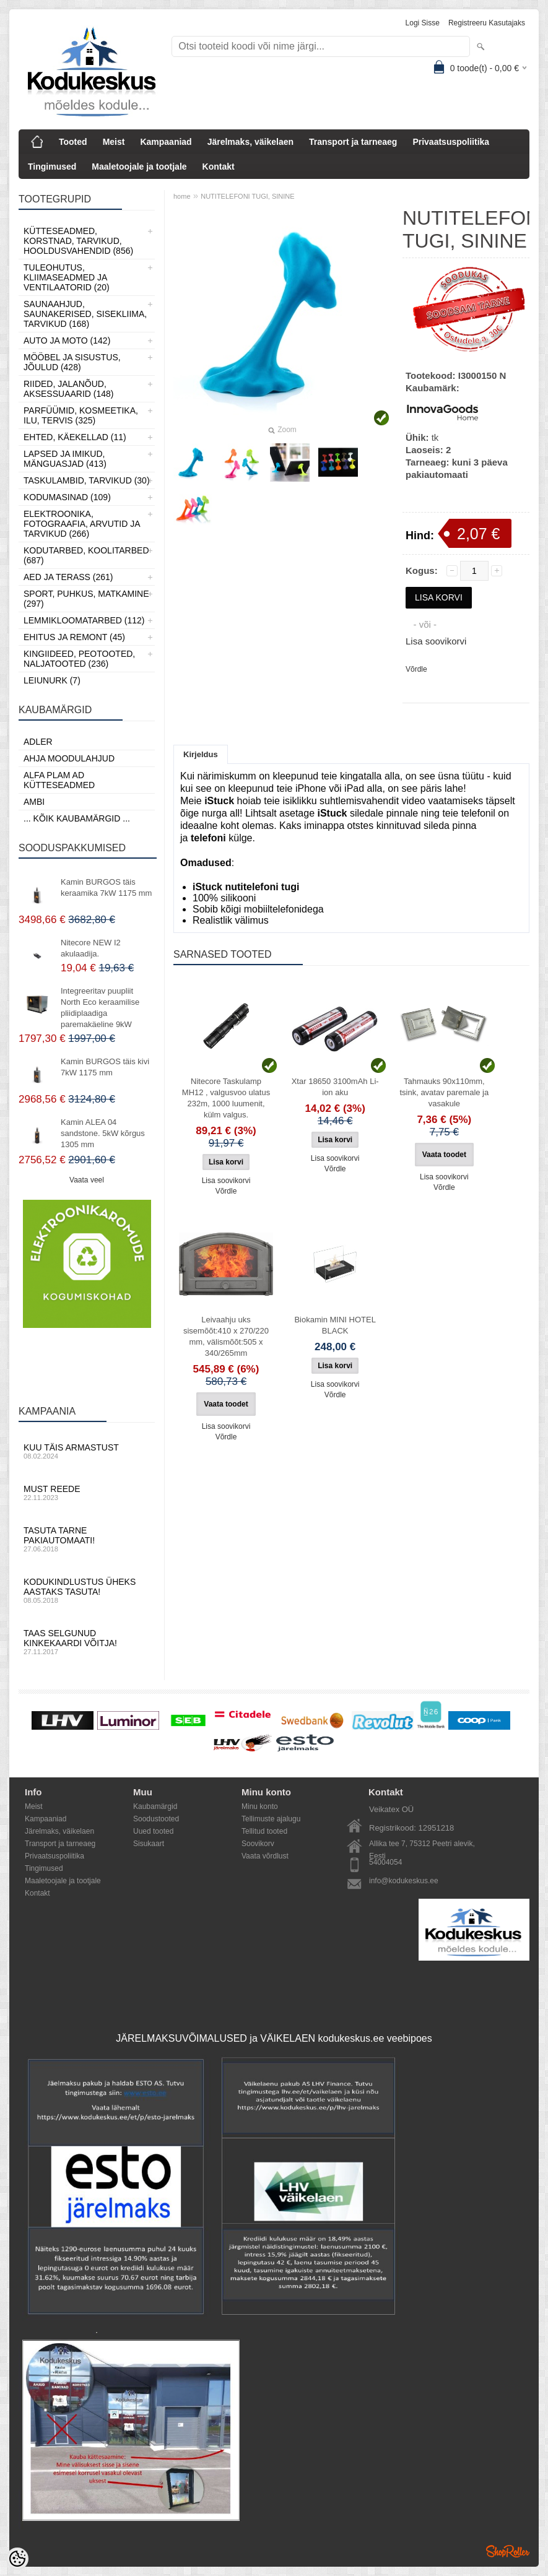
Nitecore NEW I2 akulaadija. (91, 948)
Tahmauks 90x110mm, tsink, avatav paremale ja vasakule (444, 1092)
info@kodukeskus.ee (403, 1880)
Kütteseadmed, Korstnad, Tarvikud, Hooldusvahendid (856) (78, 241)
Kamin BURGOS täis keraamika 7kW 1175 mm (106, 887)
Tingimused (52, 166)
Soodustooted (156, 1819)
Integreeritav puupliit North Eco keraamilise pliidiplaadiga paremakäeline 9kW (100, 1007)
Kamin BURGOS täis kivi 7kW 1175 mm (105, 1067)
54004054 (385, 1862)
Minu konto (259, 1806)
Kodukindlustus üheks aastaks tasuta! (87, 1590)
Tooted (73, 142)
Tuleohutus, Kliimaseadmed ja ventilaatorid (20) (67, 277)
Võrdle (416, 669)
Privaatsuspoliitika (450, 142)
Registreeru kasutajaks (486, 23)
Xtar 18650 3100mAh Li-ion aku (335, 1087)
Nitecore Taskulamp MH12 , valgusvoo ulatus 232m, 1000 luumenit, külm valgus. (226, 1098)
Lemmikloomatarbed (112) (84, 620)
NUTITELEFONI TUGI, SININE (247, 196)
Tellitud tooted (264, 1831)
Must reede (87, 1492)
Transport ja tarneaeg (353, 142)
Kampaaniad (165, 142)
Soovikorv (257, 1843)
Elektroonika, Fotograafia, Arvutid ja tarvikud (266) (82, 524)
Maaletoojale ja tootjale (139, 166)
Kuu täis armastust (87, 1451)
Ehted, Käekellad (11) (75, 437)
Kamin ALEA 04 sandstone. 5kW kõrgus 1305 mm (103, 1133)
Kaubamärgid (155, 1806)
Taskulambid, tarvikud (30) (87, 480)
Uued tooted (153, 1831)
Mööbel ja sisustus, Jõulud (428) (72, 362)
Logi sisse (423, 23)
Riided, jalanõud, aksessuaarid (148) (69, 389)
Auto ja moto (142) (67, 340)
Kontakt (218, 166)
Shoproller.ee (507, 2551)
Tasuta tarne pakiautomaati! (87, 1539)
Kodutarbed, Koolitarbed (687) (86, 555)
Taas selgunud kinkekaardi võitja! (87, 1641)
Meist (114, 142)
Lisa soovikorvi (436, 641)
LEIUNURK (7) (52, 680)
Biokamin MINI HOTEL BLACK (334, 1325)
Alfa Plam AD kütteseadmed (59, 780)
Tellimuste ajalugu (270, 1819)
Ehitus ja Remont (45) (74, 637)
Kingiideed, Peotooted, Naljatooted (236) (79, 659)
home (182, 196)
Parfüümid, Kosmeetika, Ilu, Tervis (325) (81, 415)
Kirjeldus (200, 754)
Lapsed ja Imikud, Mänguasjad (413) (65, 459)
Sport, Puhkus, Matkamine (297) (86, 599)
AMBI (34, 802)
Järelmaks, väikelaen (250, 142)
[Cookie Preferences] (17, 2559)
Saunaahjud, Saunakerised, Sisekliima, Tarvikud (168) (85, 314)
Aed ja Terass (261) (68, 577)
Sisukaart (148, 1843)
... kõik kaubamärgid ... (77, 818)
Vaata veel (86, 1180)
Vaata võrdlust (265, 1856)
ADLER (38, 742)
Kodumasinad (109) (67, 497)
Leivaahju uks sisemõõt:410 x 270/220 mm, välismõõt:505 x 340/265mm (226, 1336)
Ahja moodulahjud (69, 758)
